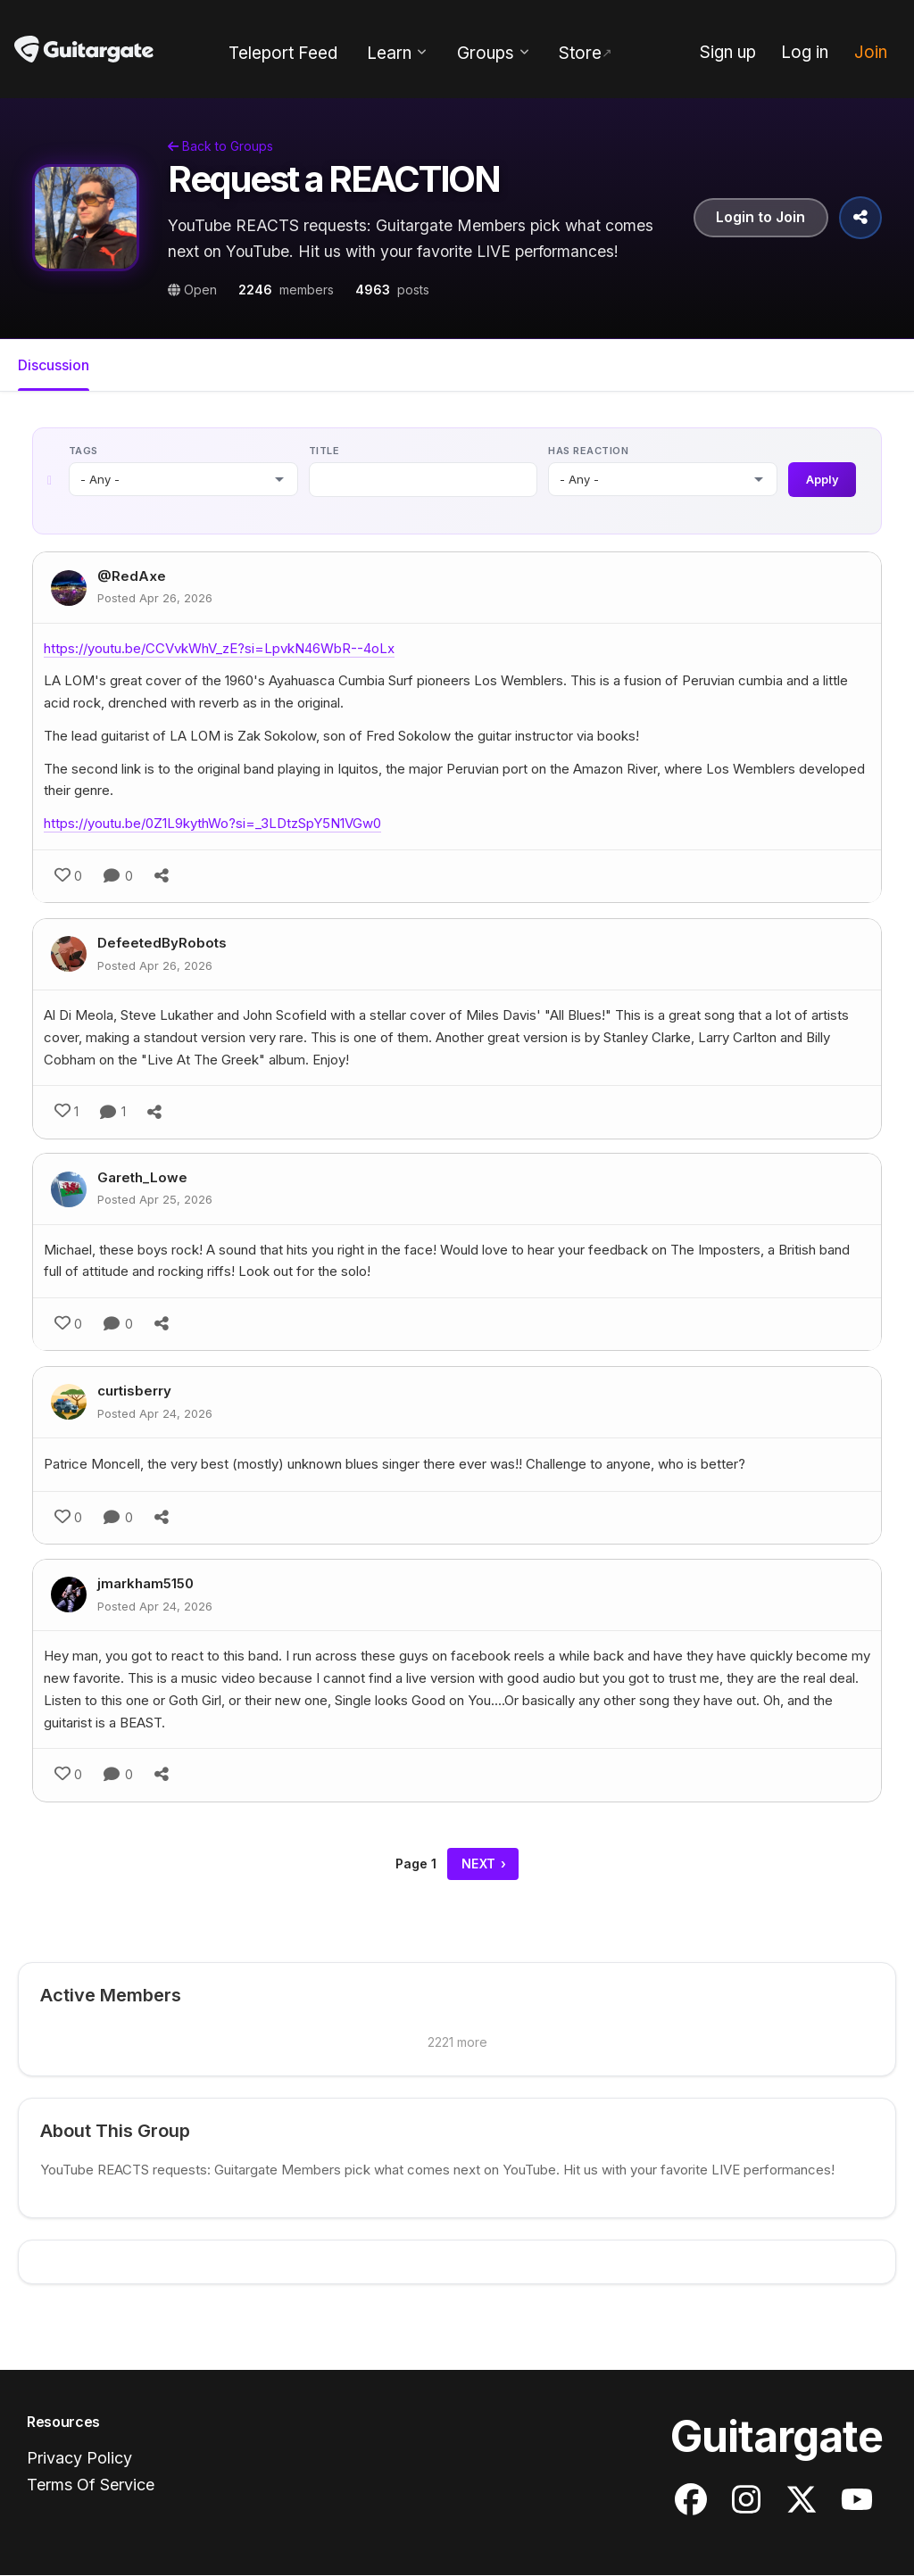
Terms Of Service (90, 2485)
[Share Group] (860, 217)
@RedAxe (131, 577)
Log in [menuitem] (804, 52)
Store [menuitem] (580, 53)
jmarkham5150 (145, 1584)
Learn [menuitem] (389, 53)
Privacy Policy (79, 2458)
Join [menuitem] (870, 52)
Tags (83, 450)
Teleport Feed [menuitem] (282, 53)
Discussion (53, 365)
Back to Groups (220, 145)
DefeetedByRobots (162, 943)
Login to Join (760, 218)
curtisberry (134, 1391)
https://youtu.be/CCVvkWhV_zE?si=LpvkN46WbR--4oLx (219, 649)
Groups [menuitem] (485, 53)
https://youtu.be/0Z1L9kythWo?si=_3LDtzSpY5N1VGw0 (212, 824)
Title (323, 450)
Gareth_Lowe (142, 1178)
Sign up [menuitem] (728, 52)
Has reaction (588, 450)
